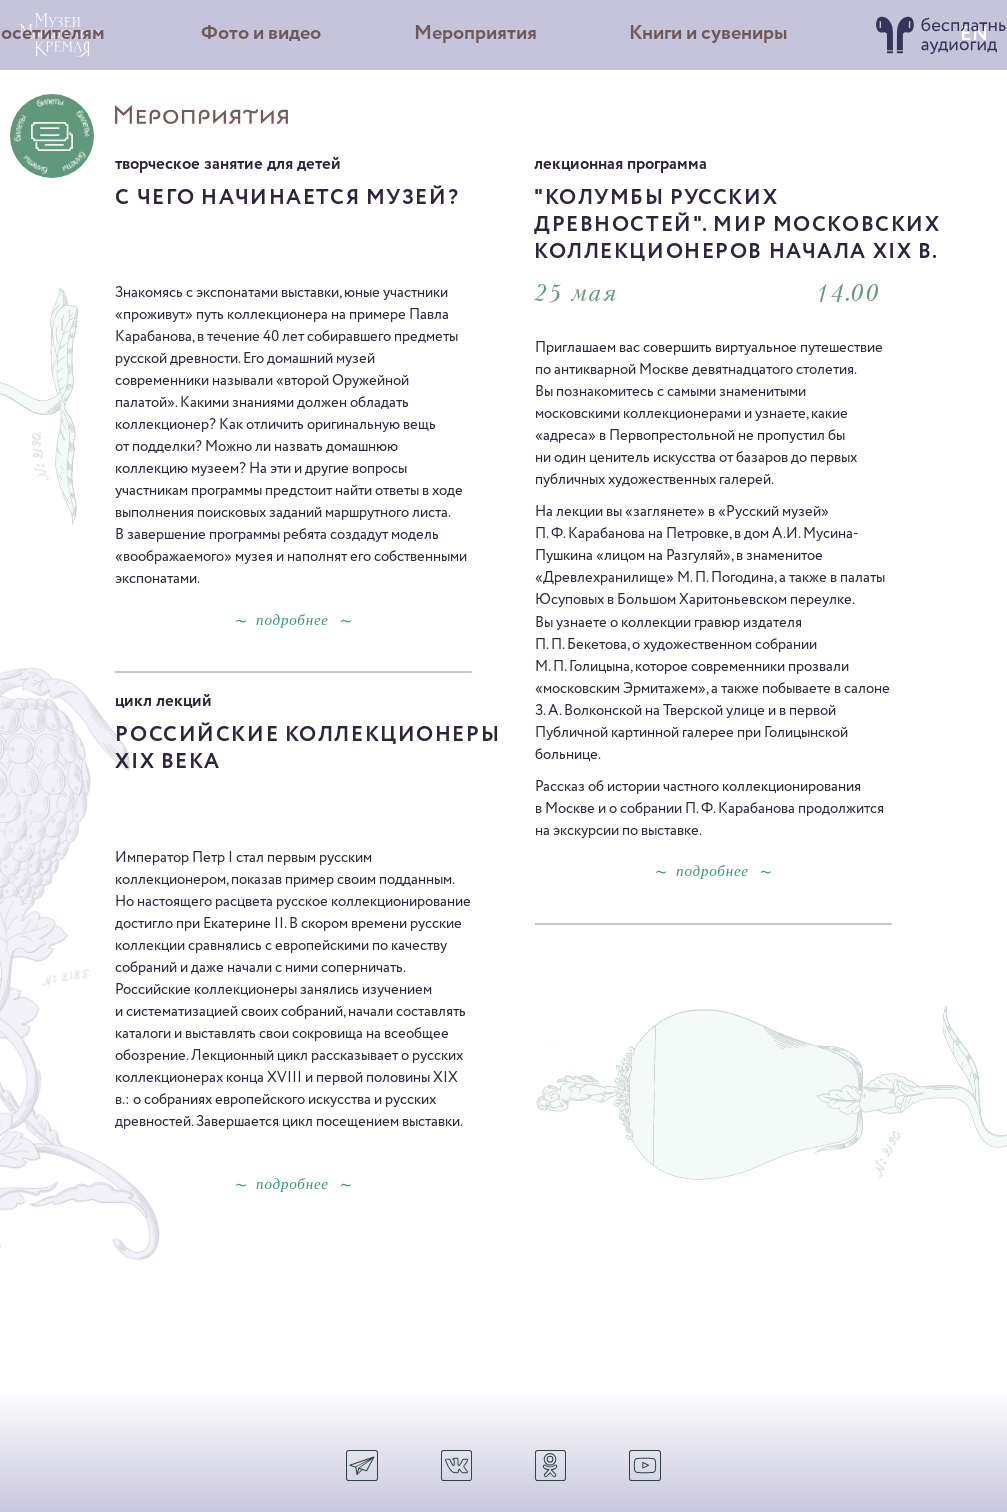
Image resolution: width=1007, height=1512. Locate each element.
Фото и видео (261, 33)
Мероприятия (475, 33)
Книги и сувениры (708, 33)
